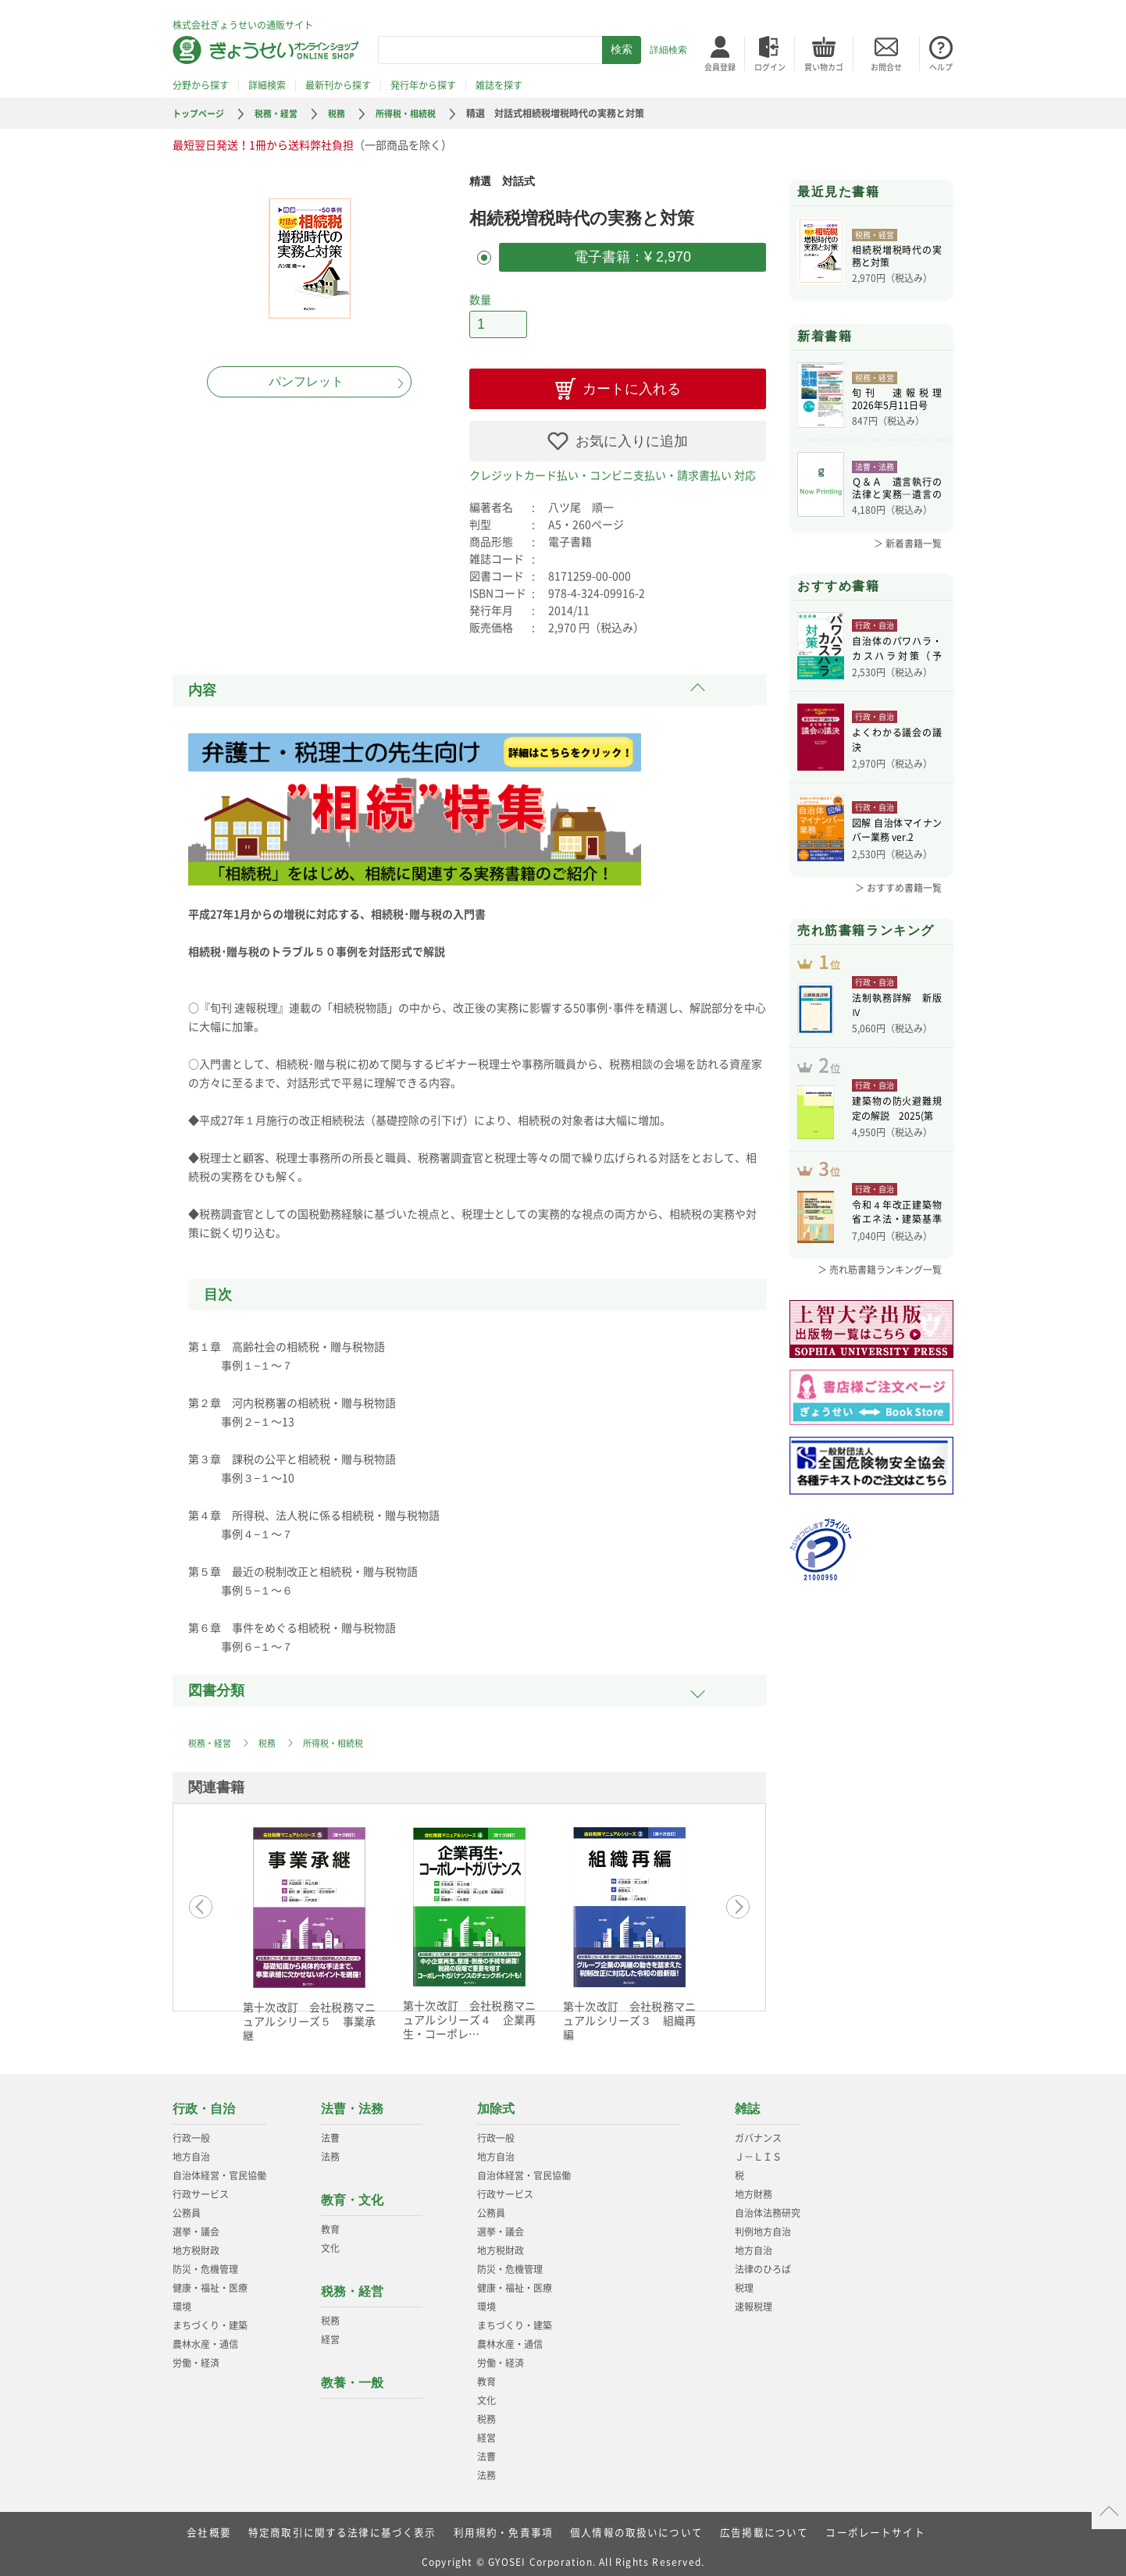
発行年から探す (423, 85)
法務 (330, 2150)
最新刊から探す (338, 85)
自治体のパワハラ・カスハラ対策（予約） (897, 650)
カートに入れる (632, 382)
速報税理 (753, 2300)
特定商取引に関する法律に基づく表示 (354, 2525)
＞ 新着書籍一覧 (908, 543)
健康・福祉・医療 (210, 2282)
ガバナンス (758, 2132)
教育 (330, 2223)
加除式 (496, 2102)
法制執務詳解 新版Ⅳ (897, 1014)
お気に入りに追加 (631, 435)
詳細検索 (668, 50)
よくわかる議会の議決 (897, 741)
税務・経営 (282, 113)
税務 (346, 113)
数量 (480, 296)
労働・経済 (196, 2357)
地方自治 (191, 2150)
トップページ (201, 113)
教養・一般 (352, 2376)
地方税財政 (196, 2244)
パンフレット (306, 381)
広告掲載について (752, 2525)
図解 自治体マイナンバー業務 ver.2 (897, 832)
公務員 (187, 2207)
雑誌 (747, 2102)
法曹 (330, 2132)
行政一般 (191, 2132)
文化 (330, 2242)
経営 (330, 2333)
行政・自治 (204, 2102)
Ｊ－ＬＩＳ (758, 2150)
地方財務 (753, 2188)
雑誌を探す (499, 85)
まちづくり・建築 (210, 2319)
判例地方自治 (763, 2225)
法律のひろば (763, 2263)
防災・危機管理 (205, 2263)
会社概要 (229, 2525)
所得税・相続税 (418, 113)
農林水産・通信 (205, 2338)
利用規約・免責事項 (506, 2525)
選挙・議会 (196, 2225)
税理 (744, 2282)
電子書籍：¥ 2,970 (632, 255)
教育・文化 (352, 2193)
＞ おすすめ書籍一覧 (898, 888)
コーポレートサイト (857, 2525)
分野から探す (201, 85)
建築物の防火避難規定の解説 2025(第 (897, 1125)
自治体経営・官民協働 (219, 2169)
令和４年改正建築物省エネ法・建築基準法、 (897, 1236)
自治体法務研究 (767, 2207)
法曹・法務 (352, 2102)
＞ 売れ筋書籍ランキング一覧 (880, 1292)
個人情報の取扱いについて (631, 2525)
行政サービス (201, 2188)
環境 (182, 2300)
